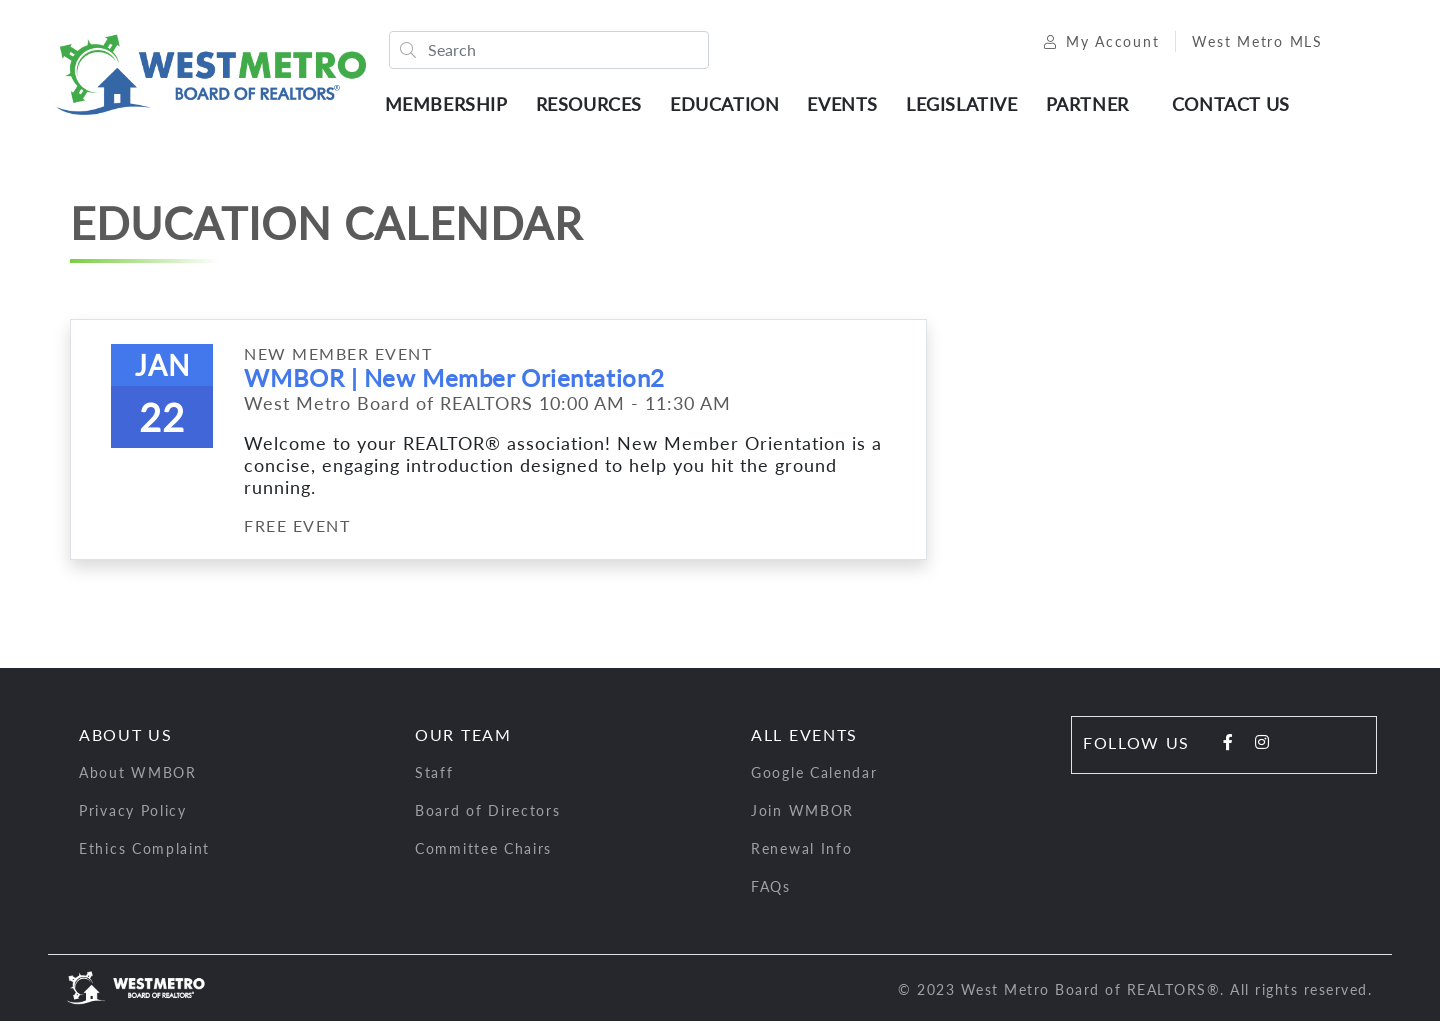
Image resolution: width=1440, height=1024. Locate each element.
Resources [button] (592, 105)
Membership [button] (449, 105)
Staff (434, 775)
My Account (1094, 42)
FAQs (771, 889)
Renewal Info (801, 851)
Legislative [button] (965, 105)
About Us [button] (126, 737)
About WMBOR (138, 775)
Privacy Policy (133, 813)
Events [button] (846, 105)
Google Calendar (814, 775)
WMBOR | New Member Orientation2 (454, 380)
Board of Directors (488, 813)
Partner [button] (1090, 105)
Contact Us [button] (1234, 105)
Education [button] (727, 105)
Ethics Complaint (144, 851)
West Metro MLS (1250, 42)
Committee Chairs (483, 851)
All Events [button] (804, 737)
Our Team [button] (463, 737)
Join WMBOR (802, 813)
